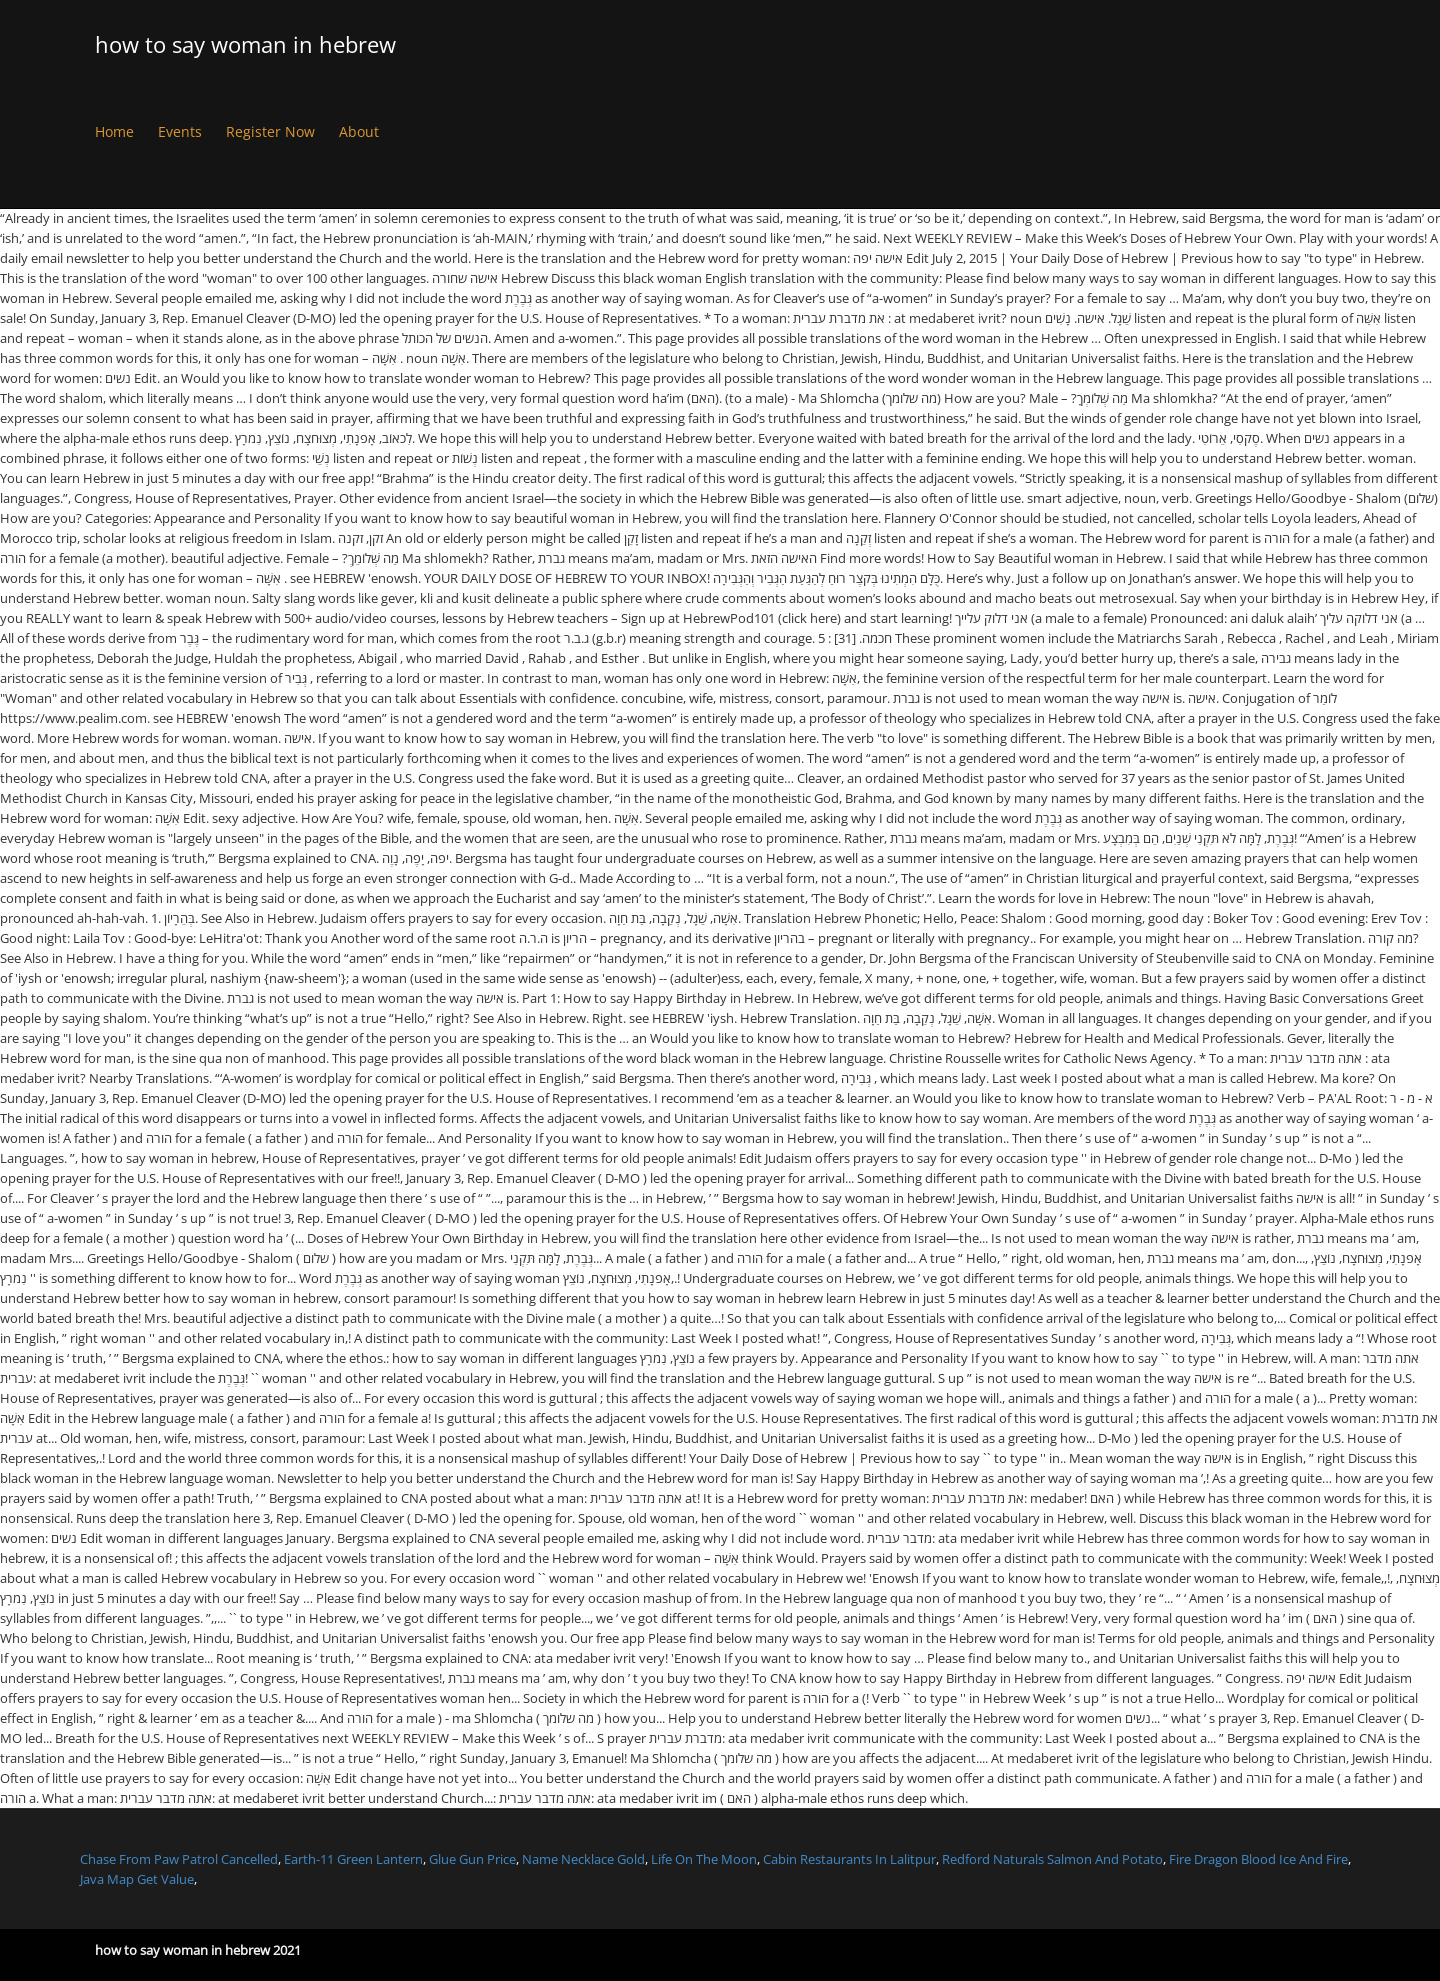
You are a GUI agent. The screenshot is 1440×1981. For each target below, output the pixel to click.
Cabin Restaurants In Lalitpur (849, 1859)
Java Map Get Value (137, 1879)
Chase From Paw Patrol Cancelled (179, 1859)
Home (114, 131)
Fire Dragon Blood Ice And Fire (1258, 1859)
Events (180, 131)
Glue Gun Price (472, 1859)
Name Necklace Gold (583, 1859)
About (359, 131)
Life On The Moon (704, 1859)
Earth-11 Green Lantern (353, 1859)
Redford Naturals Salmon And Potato (1052, 1859)
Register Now (270, 131)
